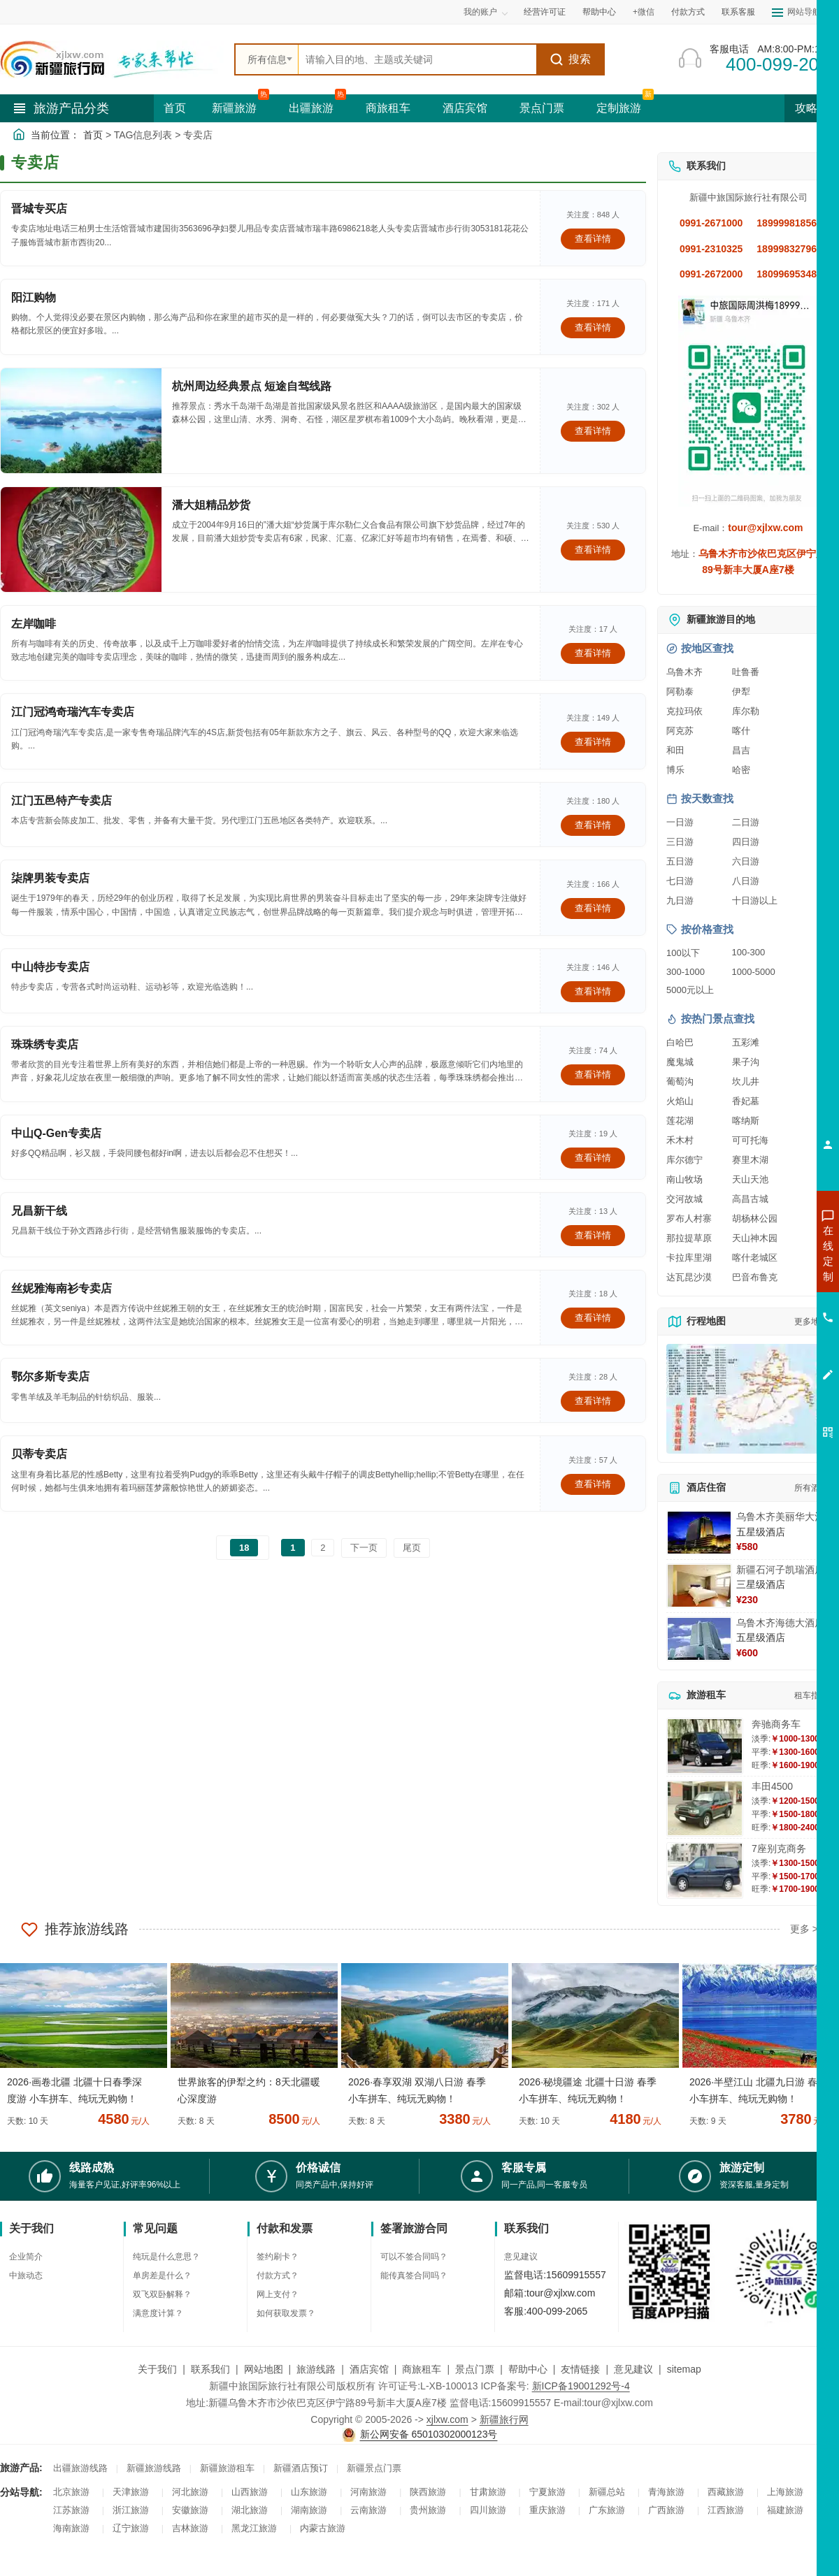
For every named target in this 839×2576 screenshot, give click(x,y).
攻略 (812, 108)
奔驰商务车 (776, 1724)
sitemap (684, 2369)
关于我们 (157, 2369)
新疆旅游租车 (227, 2468)
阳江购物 (33, 297)
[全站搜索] (417, 59)
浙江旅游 (131, 2510)
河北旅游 (190, 2492)
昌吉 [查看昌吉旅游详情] (741, 750)
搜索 (570, 59)
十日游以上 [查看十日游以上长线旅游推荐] (754, 900)
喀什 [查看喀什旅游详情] (741, 730)
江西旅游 (726, 2510)
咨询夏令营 (765, 1303)
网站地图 (263, 2369)
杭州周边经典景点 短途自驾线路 (251, 386)
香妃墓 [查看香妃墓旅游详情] (745, 1101)
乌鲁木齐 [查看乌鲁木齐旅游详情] (684, 672)
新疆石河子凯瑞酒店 (780, 1569)
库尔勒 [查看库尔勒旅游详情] (745, 711)
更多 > (804, 1928)
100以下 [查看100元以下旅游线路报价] (683, 953)
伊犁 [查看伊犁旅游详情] (741, 691)
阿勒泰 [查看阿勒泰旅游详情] (680, 691)
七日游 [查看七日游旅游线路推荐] (680, 881)
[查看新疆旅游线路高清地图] (748, 1399)
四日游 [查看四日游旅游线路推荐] (745, 842)
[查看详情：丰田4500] (704, 1808)
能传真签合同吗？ (413, 2275)
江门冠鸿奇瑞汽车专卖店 (72, 712)
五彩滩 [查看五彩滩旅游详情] (745, 1042)
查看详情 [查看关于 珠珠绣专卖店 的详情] (593, 1074)
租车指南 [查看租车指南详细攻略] (811, 1695)
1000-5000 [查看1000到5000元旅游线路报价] (753, 972)
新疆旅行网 (504, 2419)
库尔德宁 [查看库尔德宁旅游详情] (684, 1160)
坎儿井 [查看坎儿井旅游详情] (745, 1081)
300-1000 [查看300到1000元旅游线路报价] (685, 972)
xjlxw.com (447, 2419)
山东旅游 (309, 2492)
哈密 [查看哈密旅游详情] (741, 770)
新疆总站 (607, 2492)
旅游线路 (316, 2369)
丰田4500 (772, 1786)
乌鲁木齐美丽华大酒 (780, 1516)
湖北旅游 (249, 2510)
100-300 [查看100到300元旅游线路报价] (749, 952)
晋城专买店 (39, 209)
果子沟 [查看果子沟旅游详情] (745, 1062)
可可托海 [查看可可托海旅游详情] (750, 1140)
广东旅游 (607, 2510)
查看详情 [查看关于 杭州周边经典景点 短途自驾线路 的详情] (593, 431)
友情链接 (580, 2369)
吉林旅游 (190, 2528)
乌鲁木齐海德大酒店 (780, 1622)
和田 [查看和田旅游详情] (675, 750)
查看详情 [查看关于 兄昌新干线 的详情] (593, 1235)
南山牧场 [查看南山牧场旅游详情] (684, 1179)
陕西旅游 (428, 2492)
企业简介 (26, 2257)
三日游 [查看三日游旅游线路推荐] (680, 842)
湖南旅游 (309, 2510)
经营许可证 (545, 12)
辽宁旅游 (131, 2528)
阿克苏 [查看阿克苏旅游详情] (680, 730)
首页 (175, 108)
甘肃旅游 (488, 2492)
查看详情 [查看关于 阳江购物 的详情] (593, 327)
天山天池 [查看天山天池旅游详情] (750, 1179)
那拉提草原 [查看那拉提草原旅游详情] (689, 1238)
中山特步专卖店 (50, 967)
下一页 (364, 1547)
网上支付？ (278, 2294)
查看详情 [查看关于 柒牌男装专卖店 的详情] (593, 908)
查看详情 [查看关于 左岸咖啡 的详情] (593, 653)
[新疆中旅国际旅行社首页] (112, 59)
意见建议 (521, 2257)
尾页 (412, 1547)
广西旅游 (666, 2510)
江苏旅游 (71, 2510)
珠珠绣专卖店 (44, 1044)
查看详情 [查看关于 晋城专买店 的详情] (593, 238)
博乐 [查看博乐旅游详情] (675, 770)
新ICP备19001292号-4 (581, 2386)
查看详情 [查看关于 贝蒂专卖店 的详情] (593, 1484)
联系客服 (738, 12)
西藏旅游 (726, 2492)
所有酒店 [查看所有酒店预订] (811, 1488)
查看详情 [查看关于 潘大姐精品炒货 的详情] (593, 549)
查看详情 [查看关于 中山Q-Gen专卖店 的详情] (593, 1157)
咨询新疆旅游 (765, 1253)
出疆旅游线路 (80, 2468)
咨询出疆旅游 (765, 1278)
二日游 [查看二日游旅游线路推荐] (745, 822)
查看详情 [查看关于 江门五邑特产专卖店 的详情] (593, 825)
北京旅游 (71, 2492)
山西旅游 (249, 2492)
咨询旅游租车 (765, 1329)
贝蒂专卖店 (39, 1454)
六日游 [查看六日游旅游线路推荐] (745, 861)
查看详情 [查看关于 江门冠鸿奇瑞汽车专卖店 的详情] (593, 742)
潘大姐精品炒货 (211, 505)
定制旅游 (618, 108)
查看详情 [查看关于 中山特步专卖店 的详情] (593, 991)
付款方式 (688, 12)
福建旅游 (785, 2510)
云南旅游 (368, 2510)
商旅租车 (388, 108)
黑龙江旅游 (254, 2528)
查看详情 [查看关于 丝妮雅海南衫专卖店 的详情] (593, 1317)
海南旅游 (71, 2528)
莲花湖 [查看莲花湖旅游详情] (680, 1120)
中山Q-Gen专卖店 (56, 1133)
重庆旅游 (547, 2510)
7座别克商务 (779, 1848)
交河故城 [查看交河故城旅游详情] (684, 1199)
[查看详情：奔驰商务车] (704, 1746)
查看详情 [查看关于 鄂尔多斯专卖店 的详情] (593, 1401)
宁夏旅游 (547, 2492)
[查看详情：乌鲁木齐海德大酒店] (699, 1638)
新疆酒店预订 (300, 2468)
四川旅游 (488, 2510)
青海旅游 (666, 2492)
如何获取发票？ (286, 2313)
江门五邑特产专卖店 (61, 800)
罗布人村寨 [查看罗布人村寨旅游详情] (689, 1218)
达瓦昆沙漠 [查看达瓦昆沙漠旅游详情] (689, 1277)
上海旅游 (785, 2492)
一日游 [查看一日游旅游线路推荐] (680, 822)
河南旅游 (368, 2492)
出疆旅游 (311, 108)
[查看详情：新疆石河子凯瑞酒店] (699, 1585)
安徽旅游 (190, 2510)
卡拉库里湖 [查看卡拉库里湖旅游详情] (689, 1257)
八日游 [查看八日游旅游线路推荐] (745, 881)
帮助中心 (599, 12)
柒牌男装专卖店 (50, 878)
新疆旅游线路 (154, 2468)
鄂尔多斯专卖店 (50, 1376)
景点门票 (541, 108)
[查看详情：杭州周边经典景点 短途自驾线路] (81, 420)
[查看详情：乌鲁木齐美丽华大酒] (699, 1532)
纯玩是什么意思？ (166, 2257)
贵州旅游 (428, 2510)
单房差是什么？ (162, 2275)
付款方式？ (278, 2275)
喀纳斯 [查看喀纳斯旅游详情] (745, 1120)
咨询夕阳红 (765, 1354)
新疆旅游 (234, 108)
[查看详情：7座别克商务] (704, 1870)
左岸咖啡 (33, 624)
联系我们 (210, 2369)
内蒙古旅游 (322, 2528)
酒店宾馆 (465, 108)
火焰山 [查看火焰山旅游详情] (680, 1101)
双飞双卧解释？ (162, 2294)
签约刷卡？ (278, 2257)
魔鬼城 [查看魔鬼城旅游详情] (680, 1062)
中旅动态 (26, 2275)
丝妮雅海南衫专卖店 (61, 1288)
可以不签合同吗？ (413, 2257)
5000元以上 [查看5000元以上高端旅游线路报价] (690, 990)
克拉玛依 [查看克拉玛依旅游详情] (684, 711)
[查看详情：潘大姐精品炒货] (81, 539)
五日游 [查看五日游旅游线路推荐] (680, 861)
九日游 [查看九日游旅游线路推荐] (680, 900)
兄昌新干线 (39, 1211)
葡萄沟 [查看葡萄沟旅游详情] (680, 1081)
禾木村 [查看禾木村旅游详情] (680, 1140)
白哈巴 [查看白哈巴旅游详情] (680, 1042)
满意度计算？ (158, 2313)
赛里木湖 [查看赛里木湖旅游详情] (750, 1160)
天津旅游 (131, 2492)
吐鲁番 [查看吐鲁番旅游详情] (745, 672)
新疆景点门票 (374, 2468)
